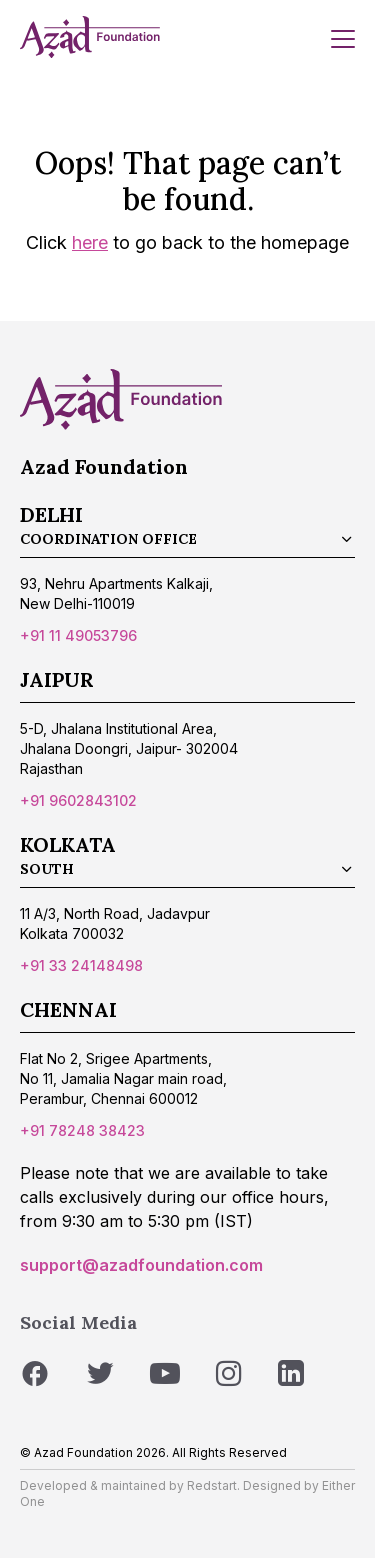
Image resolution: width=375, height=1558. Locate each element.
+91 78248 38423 (82, 1130)
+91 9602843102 (78, 800)
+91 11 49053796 (78, 635)
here (90, 242)
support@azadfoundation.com (141, 1265)
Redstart (212, 1485)
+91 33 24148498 (81, 965)
